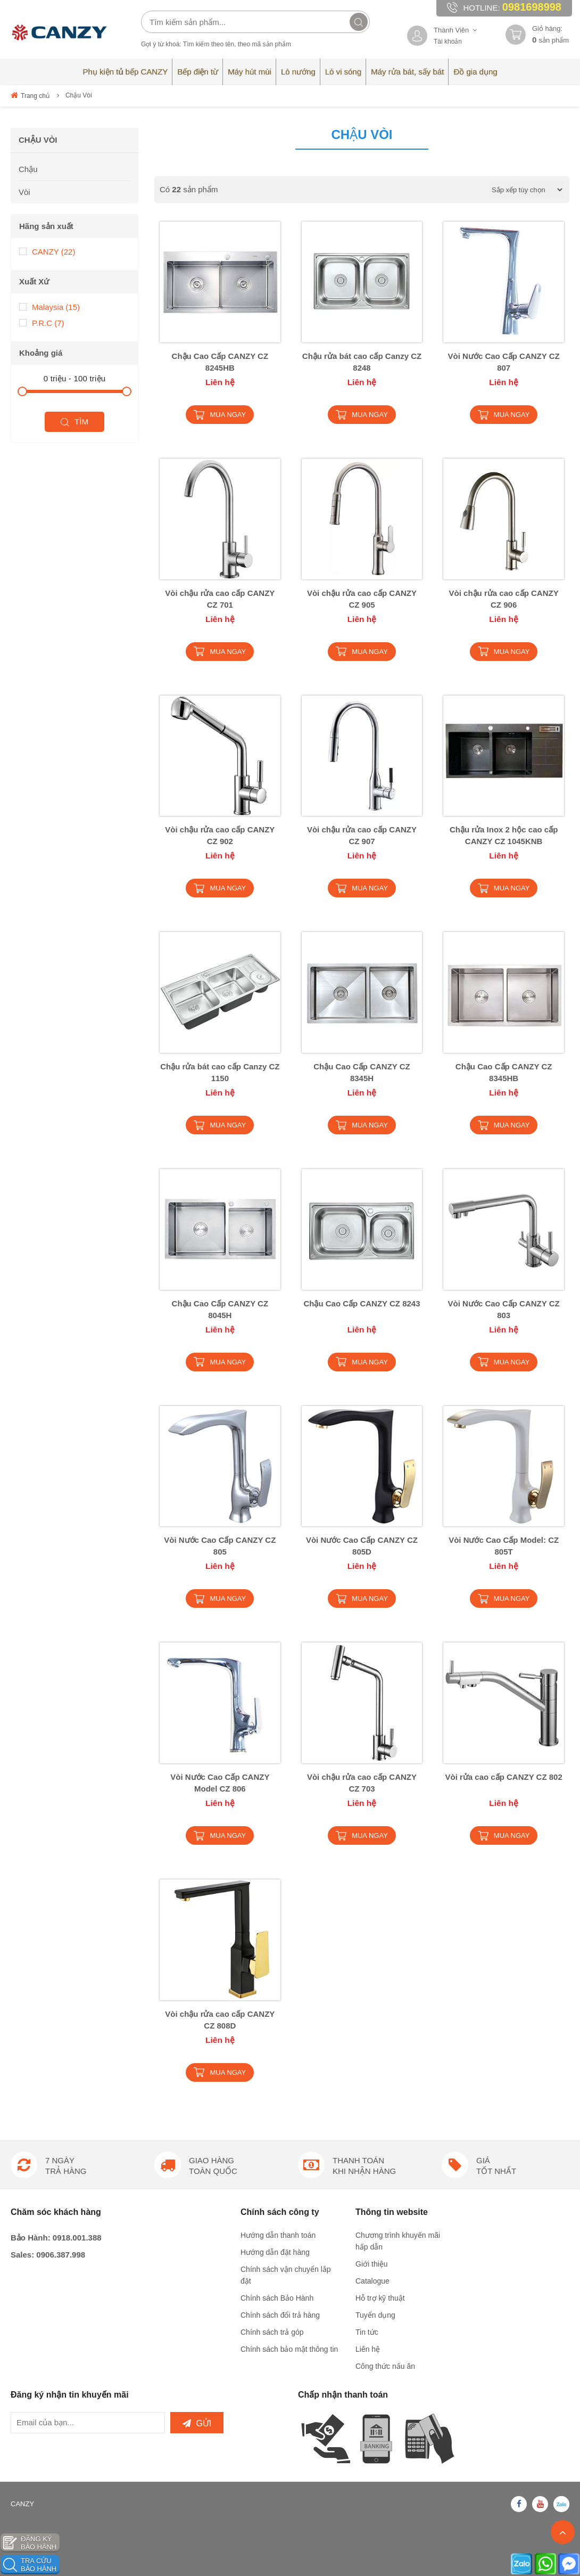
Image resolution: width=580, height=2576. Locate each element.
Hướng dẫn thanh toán (278, 2235)
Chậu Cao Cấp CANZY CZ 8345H (361, 1072)
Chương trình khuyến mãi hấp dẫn (397, 2241)
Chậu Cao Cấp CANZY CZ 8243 (361, 1303)
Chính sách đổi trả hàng (280, 2315)
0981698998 (531, 7)
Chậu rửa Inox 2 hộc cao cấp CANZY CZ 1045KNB (504, 835)
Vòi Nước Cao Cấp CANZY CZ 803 (504, 1309)
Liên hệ (367, 2349)
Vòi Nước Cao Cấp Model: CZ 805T (504, 1545)
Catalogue (372, 2281)
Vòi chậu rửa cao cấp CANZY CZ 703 (362, 1782)
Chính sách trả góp (272, 2332)
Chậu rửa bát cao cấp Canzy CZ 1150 (219, 1072)
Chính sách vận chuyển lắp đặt (286, 2275)
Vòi (24, 192)
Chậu (28, 169)
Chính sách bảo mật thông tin (289, 2349)
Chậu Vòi (78, 95)
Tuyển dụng (375, 2315)
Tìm (74, 422)
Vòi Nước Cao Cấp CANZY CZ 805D (362, 1545)
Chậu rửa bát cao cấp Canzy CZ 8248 (361, 361)
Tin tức (366, 2332)
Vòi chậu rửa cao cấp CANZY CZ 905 (362, 598)
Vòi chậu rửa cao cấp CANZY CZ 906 (504, 598)
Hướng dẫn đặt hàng (275, 2252)
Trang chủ (30, 95)
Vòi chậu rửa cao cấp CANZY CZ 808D (220, 2019)
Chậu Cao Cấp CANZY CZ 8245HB (220, 361)
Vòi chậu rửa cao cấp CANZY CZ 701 (220, 598)
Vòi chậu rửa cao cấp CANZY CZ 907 (362, 835)
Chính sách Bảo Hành (277, 2298)
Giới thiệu (371, 2264)
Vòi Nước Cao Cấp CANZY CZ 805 (220, 1545)
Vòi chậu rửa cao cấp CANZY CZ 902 (220, 835)
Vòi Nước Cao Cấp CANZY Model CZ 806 (219, 1782)
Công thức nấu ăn (385, 2366)
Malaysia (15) (49, 306)
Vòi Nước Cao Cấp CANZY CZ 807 (504, 361)
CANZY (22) (47, 251)
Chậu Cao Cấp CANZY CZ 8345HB (503, 1072)
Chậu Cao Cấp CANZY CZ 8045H (220, 1309)
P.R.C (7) (41, 322)
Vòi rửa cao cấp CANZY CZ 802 (503, 1776)
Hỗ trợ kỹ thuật (380, 2298)
